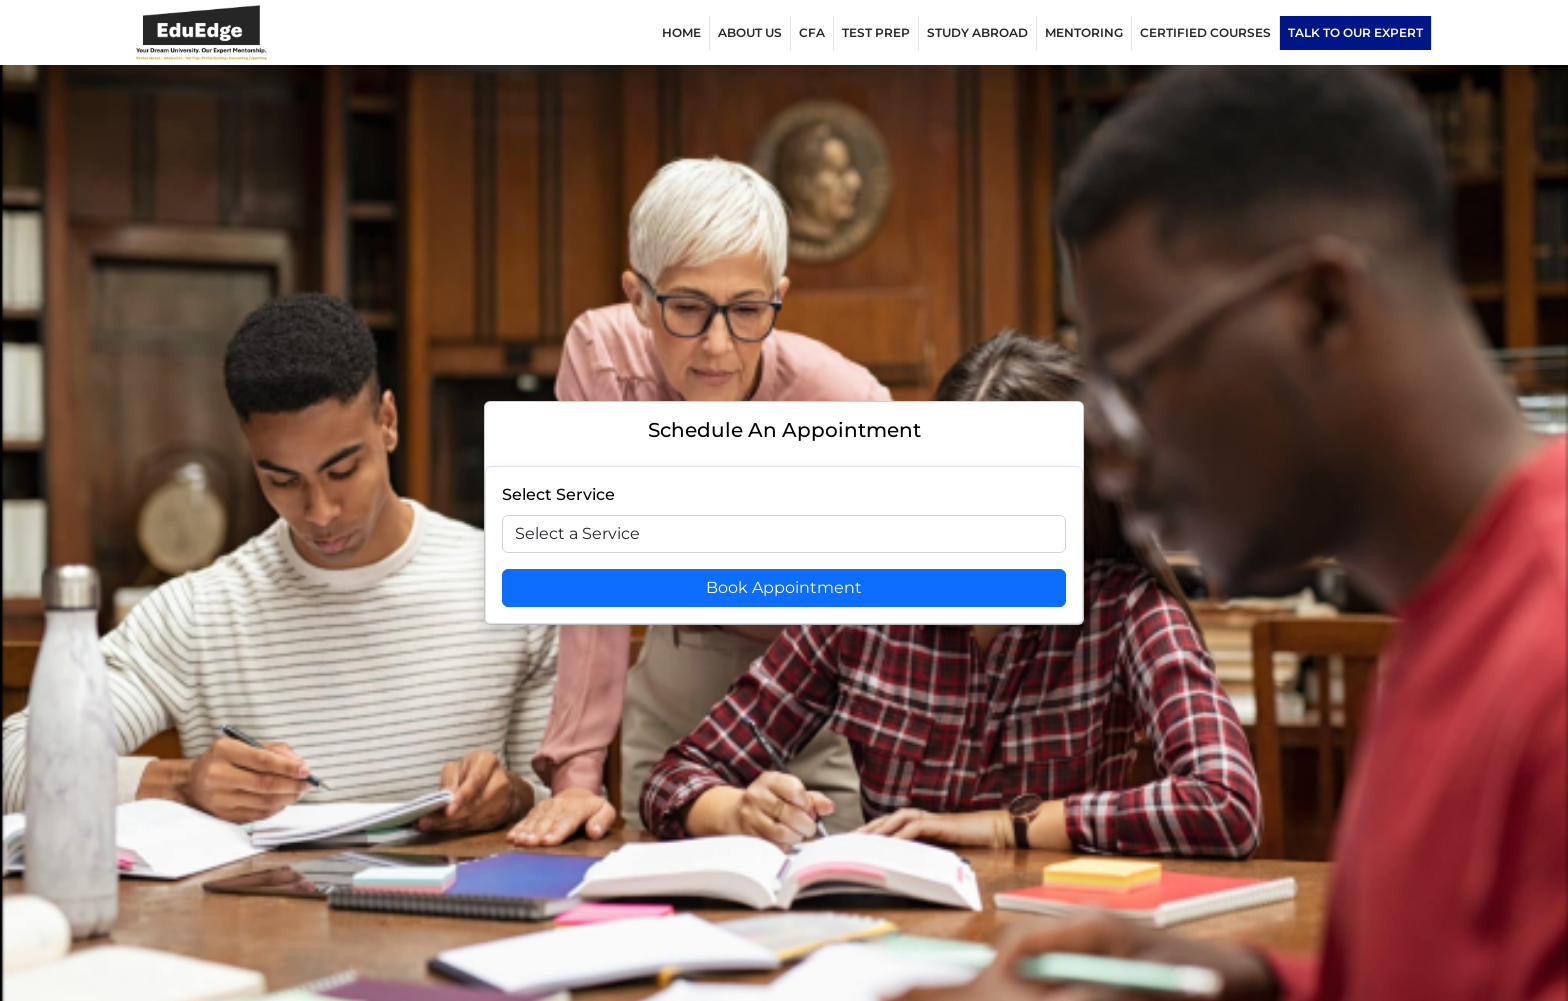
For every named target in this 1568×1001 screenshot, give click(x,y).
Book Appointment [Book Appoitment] (784, 587)
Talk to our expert (1355, 32)
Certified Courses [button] (1205, 32)
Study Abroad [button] (977, 32)
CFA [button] (812, 32)
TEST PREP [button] (876, 32)
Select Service (558, 494)
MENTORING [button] (1084, 32)
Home (681, 32)
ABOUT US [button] (750, 32)
